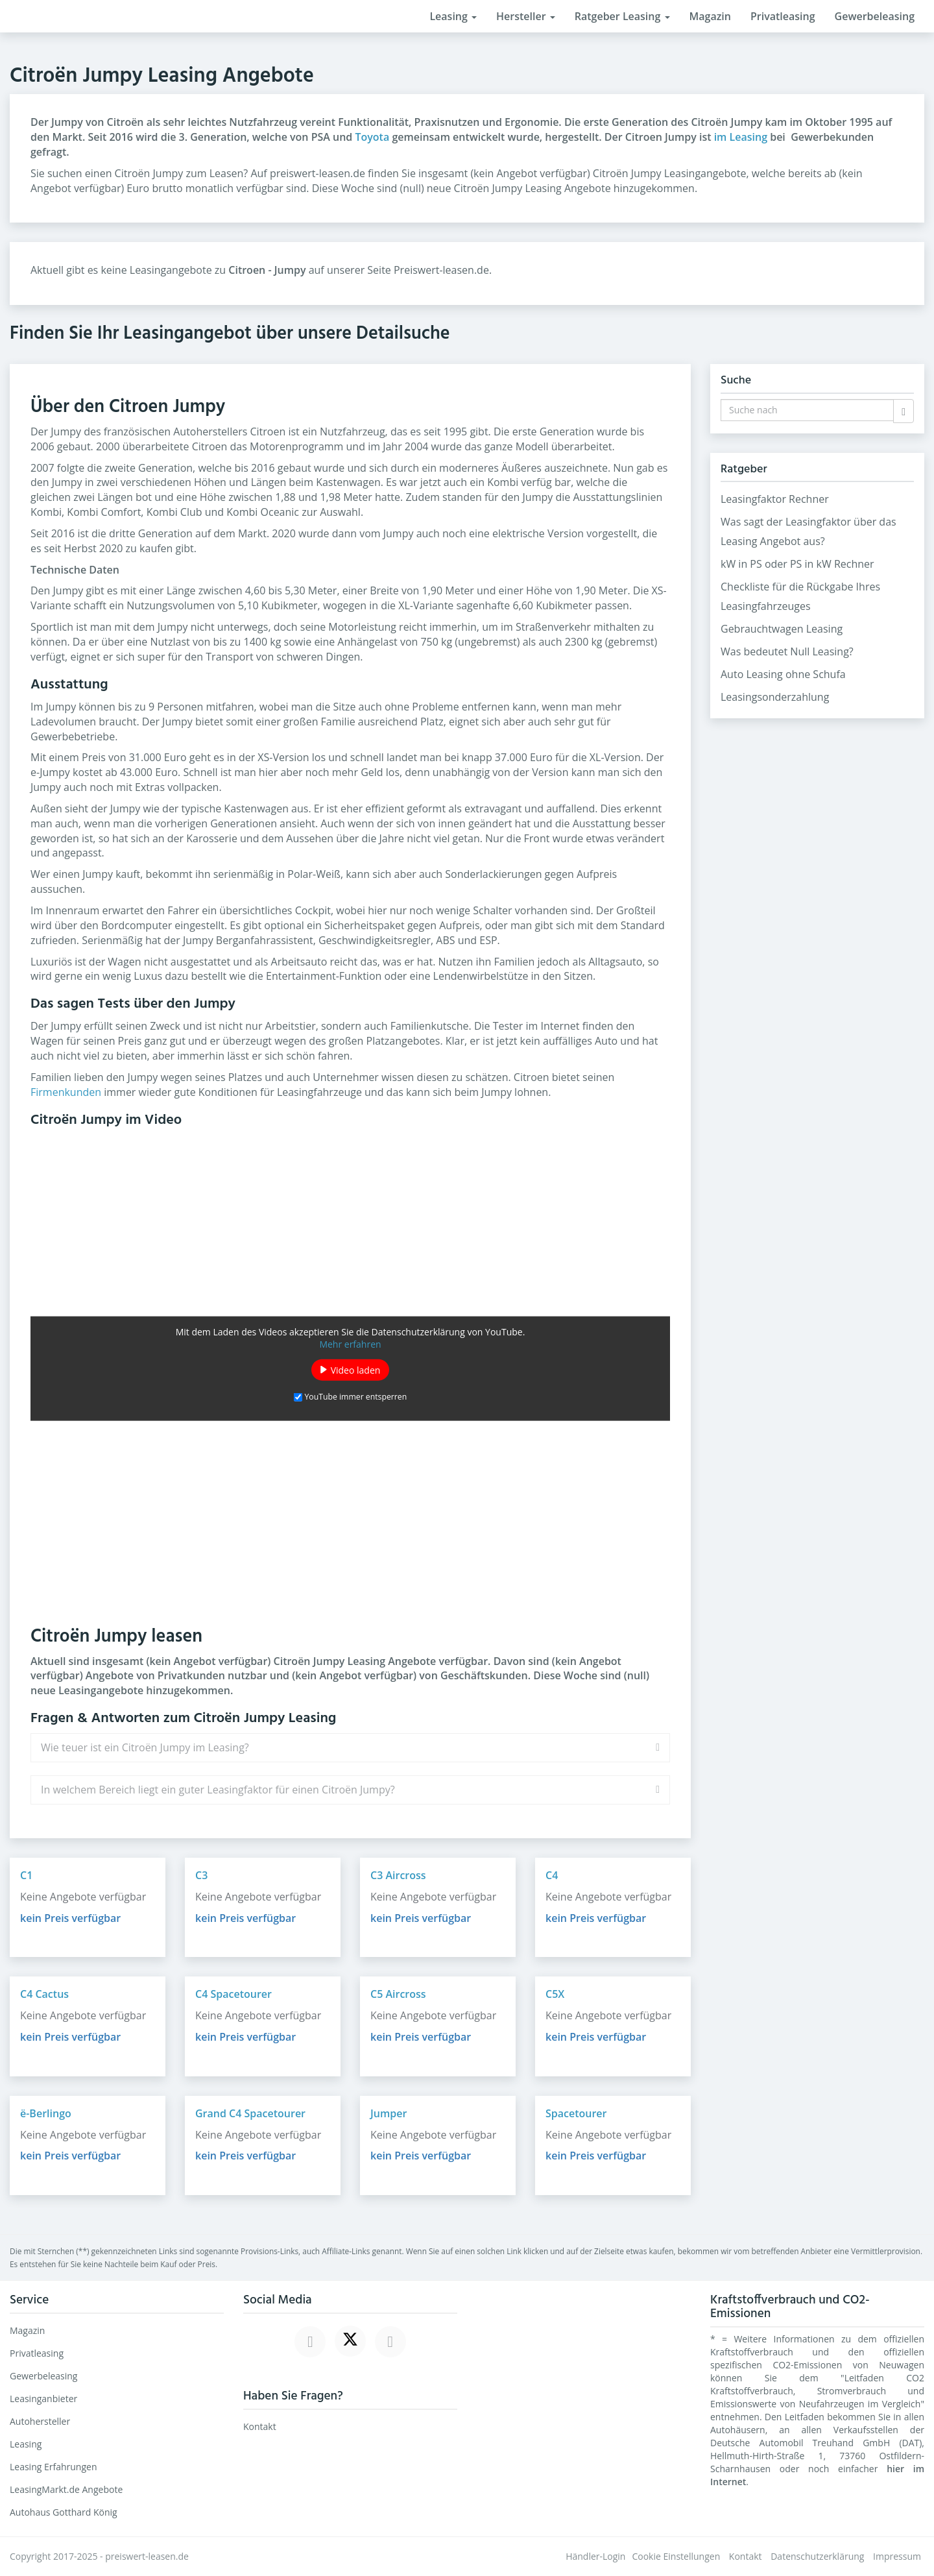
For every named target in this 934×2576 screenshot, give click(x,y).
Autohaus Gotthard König (63, 2512)
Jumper (388, 2113)
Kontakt (259, 2426)
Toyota (372, 137)
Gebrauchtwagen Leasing (782, 629)
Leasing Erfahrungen (53, 2467)
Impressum (897, 2556)
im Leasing (740, 137)
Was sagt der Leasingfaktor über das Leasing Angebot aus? (808, 531)
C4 (551, 1875)
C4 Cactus (44, 1994)
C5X (554, 1994)
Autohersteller (40, 2421)
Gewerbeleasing (875, 16)
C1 (26, 1875)
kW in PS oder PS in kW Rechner (797, 564)
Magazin (710, 16)
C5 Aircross (398, 1994)
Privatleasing (782, 16)
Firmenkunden (65, 1092)
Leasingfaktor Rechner (775, 499)
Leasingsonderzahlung (775, 697)
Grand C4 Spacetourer (250, 2113)
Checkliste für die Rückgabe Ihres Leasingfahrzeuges (800, 596)
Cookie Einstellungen (676, 2556)
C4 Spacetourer (233, 1994)
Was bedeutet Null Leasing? (787, 651)
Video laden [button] (356, 1369)
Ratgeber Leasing (622, 16)
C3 (201, 1875)
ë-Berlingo (45, 2113)
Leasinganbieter (43, 2398)
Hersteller (525, 16)
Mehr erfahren (350, 1343)
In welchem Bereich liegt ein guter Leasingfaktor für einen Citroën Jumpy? (218, 1789)
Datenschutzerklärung (817, 2556)
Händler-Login (595, 2556)
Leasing (453, 16)
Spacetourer (576, 2113)
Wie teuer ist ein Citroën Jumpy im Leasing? (145, 1747)
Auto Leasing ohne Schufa (783, 674)
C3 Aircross (398, 1875)
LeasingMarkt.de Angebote (66, 2489)
